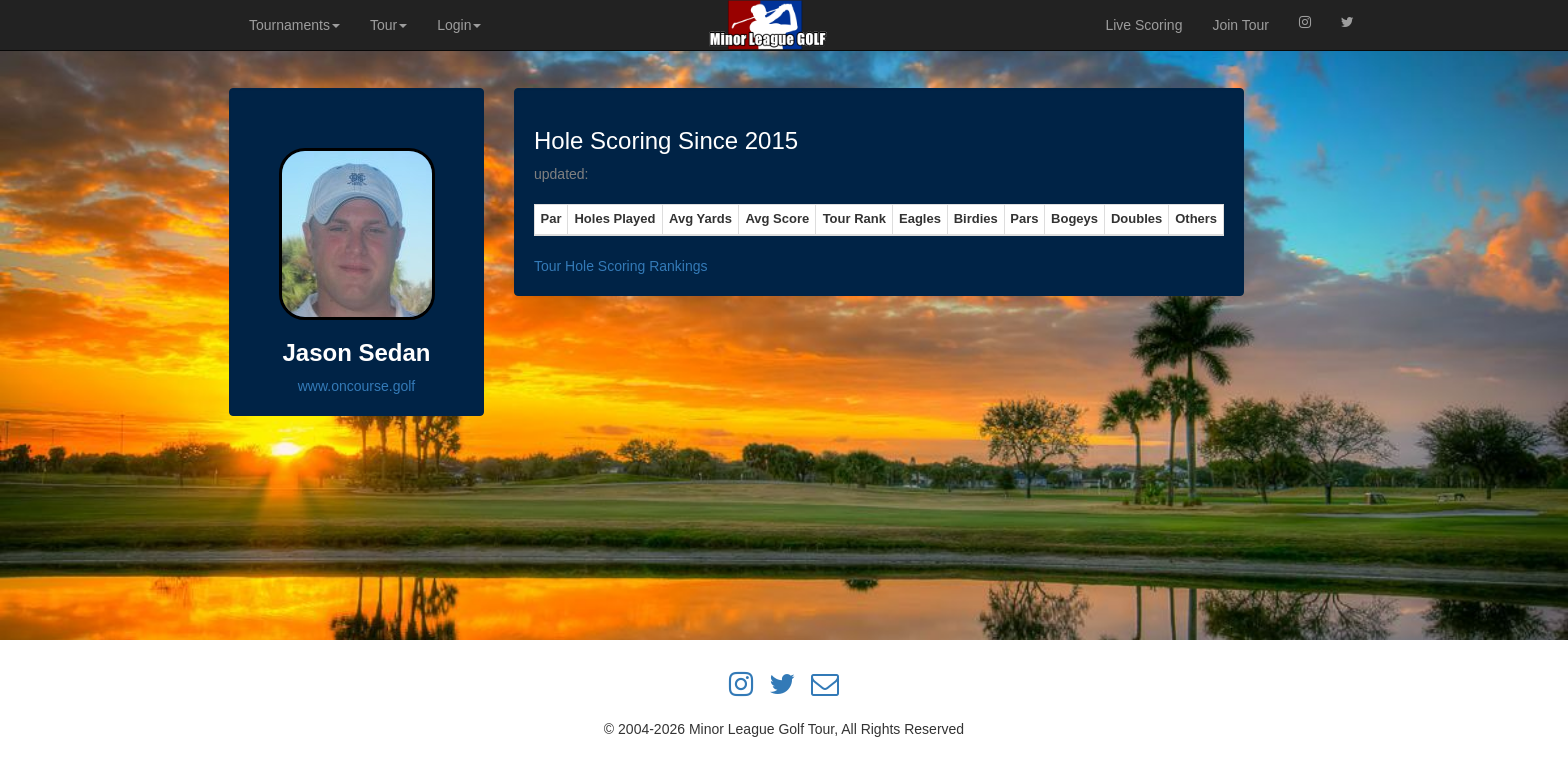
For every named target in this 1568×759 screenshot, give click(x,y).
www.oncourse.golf (357, 386)
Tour (388, 25)
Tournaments (294, 25)
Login (459, 25)
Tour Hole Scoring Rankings (621, 266)
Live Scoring (1143, 25)
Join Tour (1240, 25)
